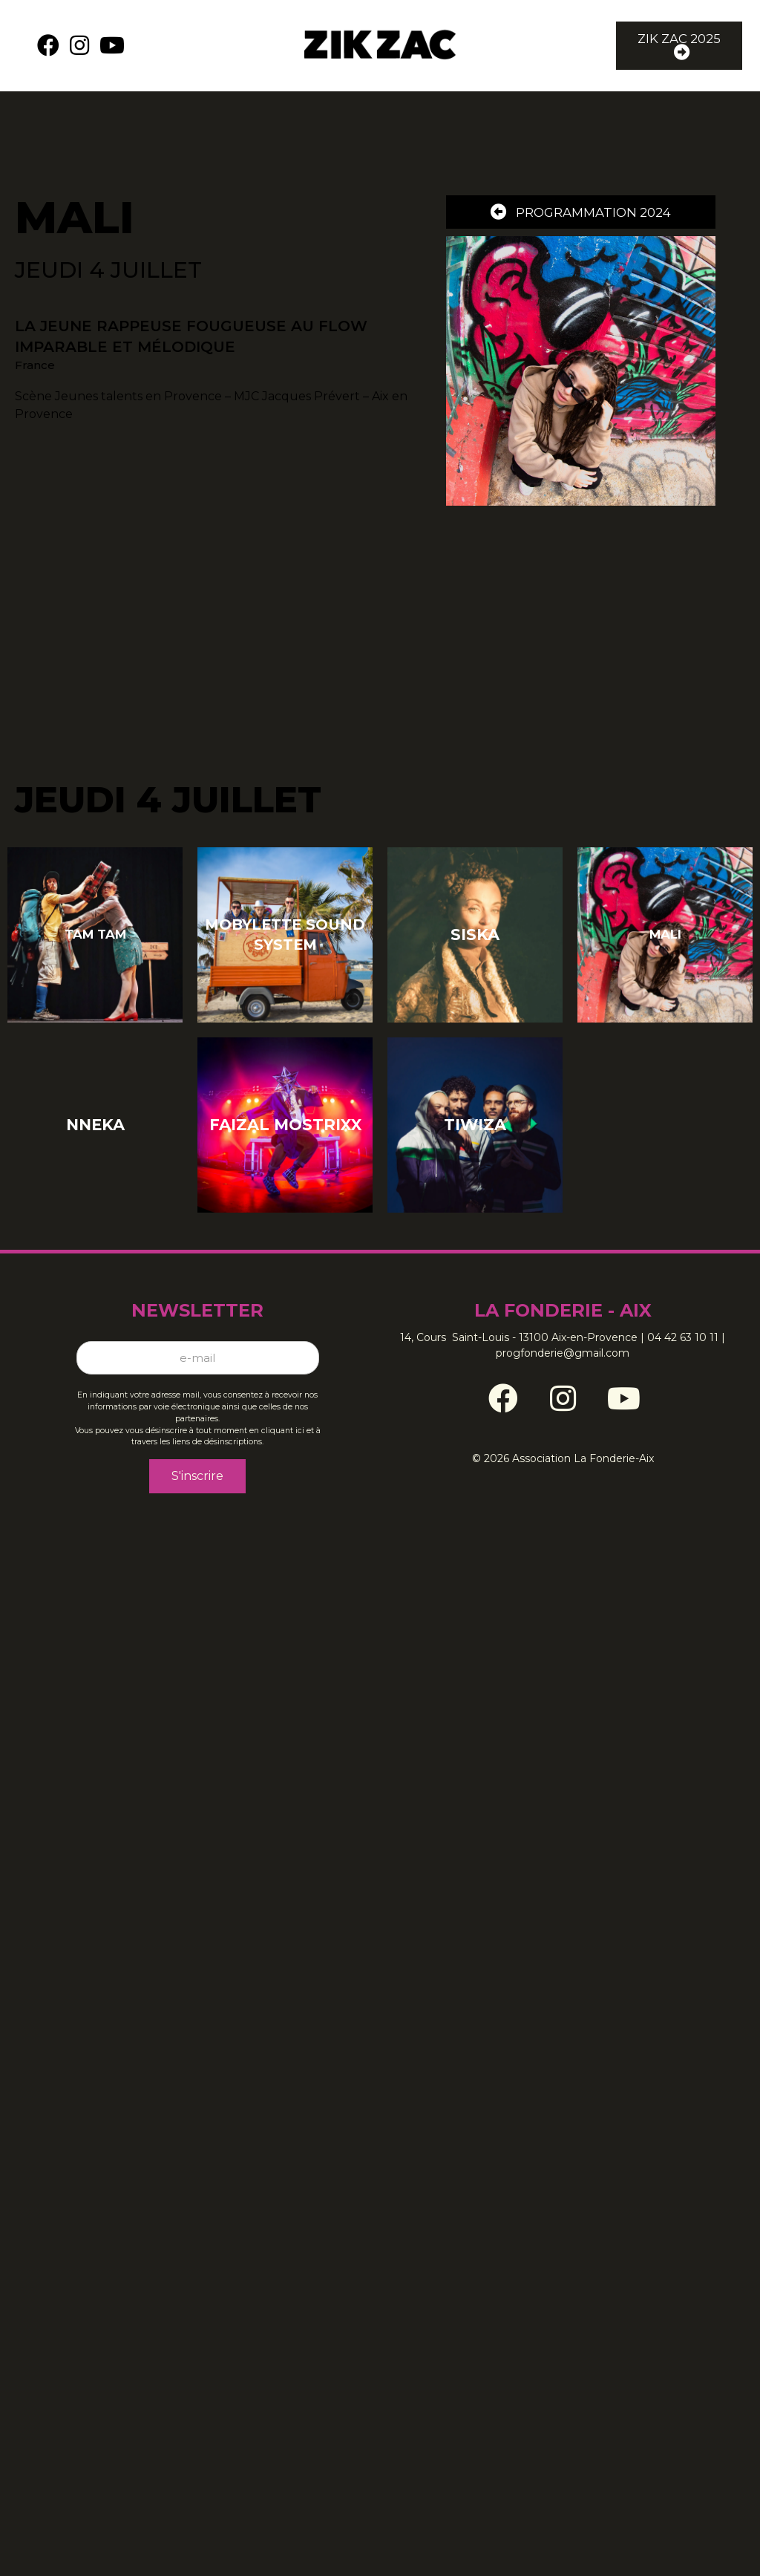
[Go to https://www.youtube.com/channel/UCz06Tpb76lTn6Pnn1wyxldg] (622, 1386)
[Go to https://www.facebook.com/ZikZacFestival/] (503, 1386)
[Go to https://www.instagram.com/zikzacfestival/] (562, 1386)
